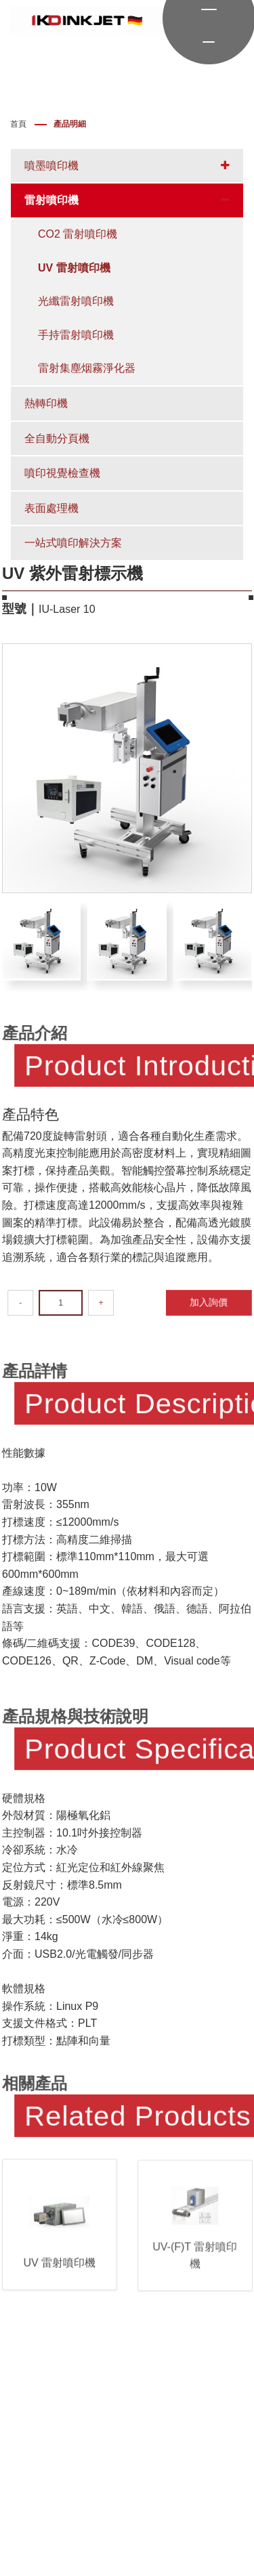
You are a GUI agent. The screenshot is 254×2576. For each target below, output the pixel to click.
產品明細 (70, 124)
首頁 (18, 124)
